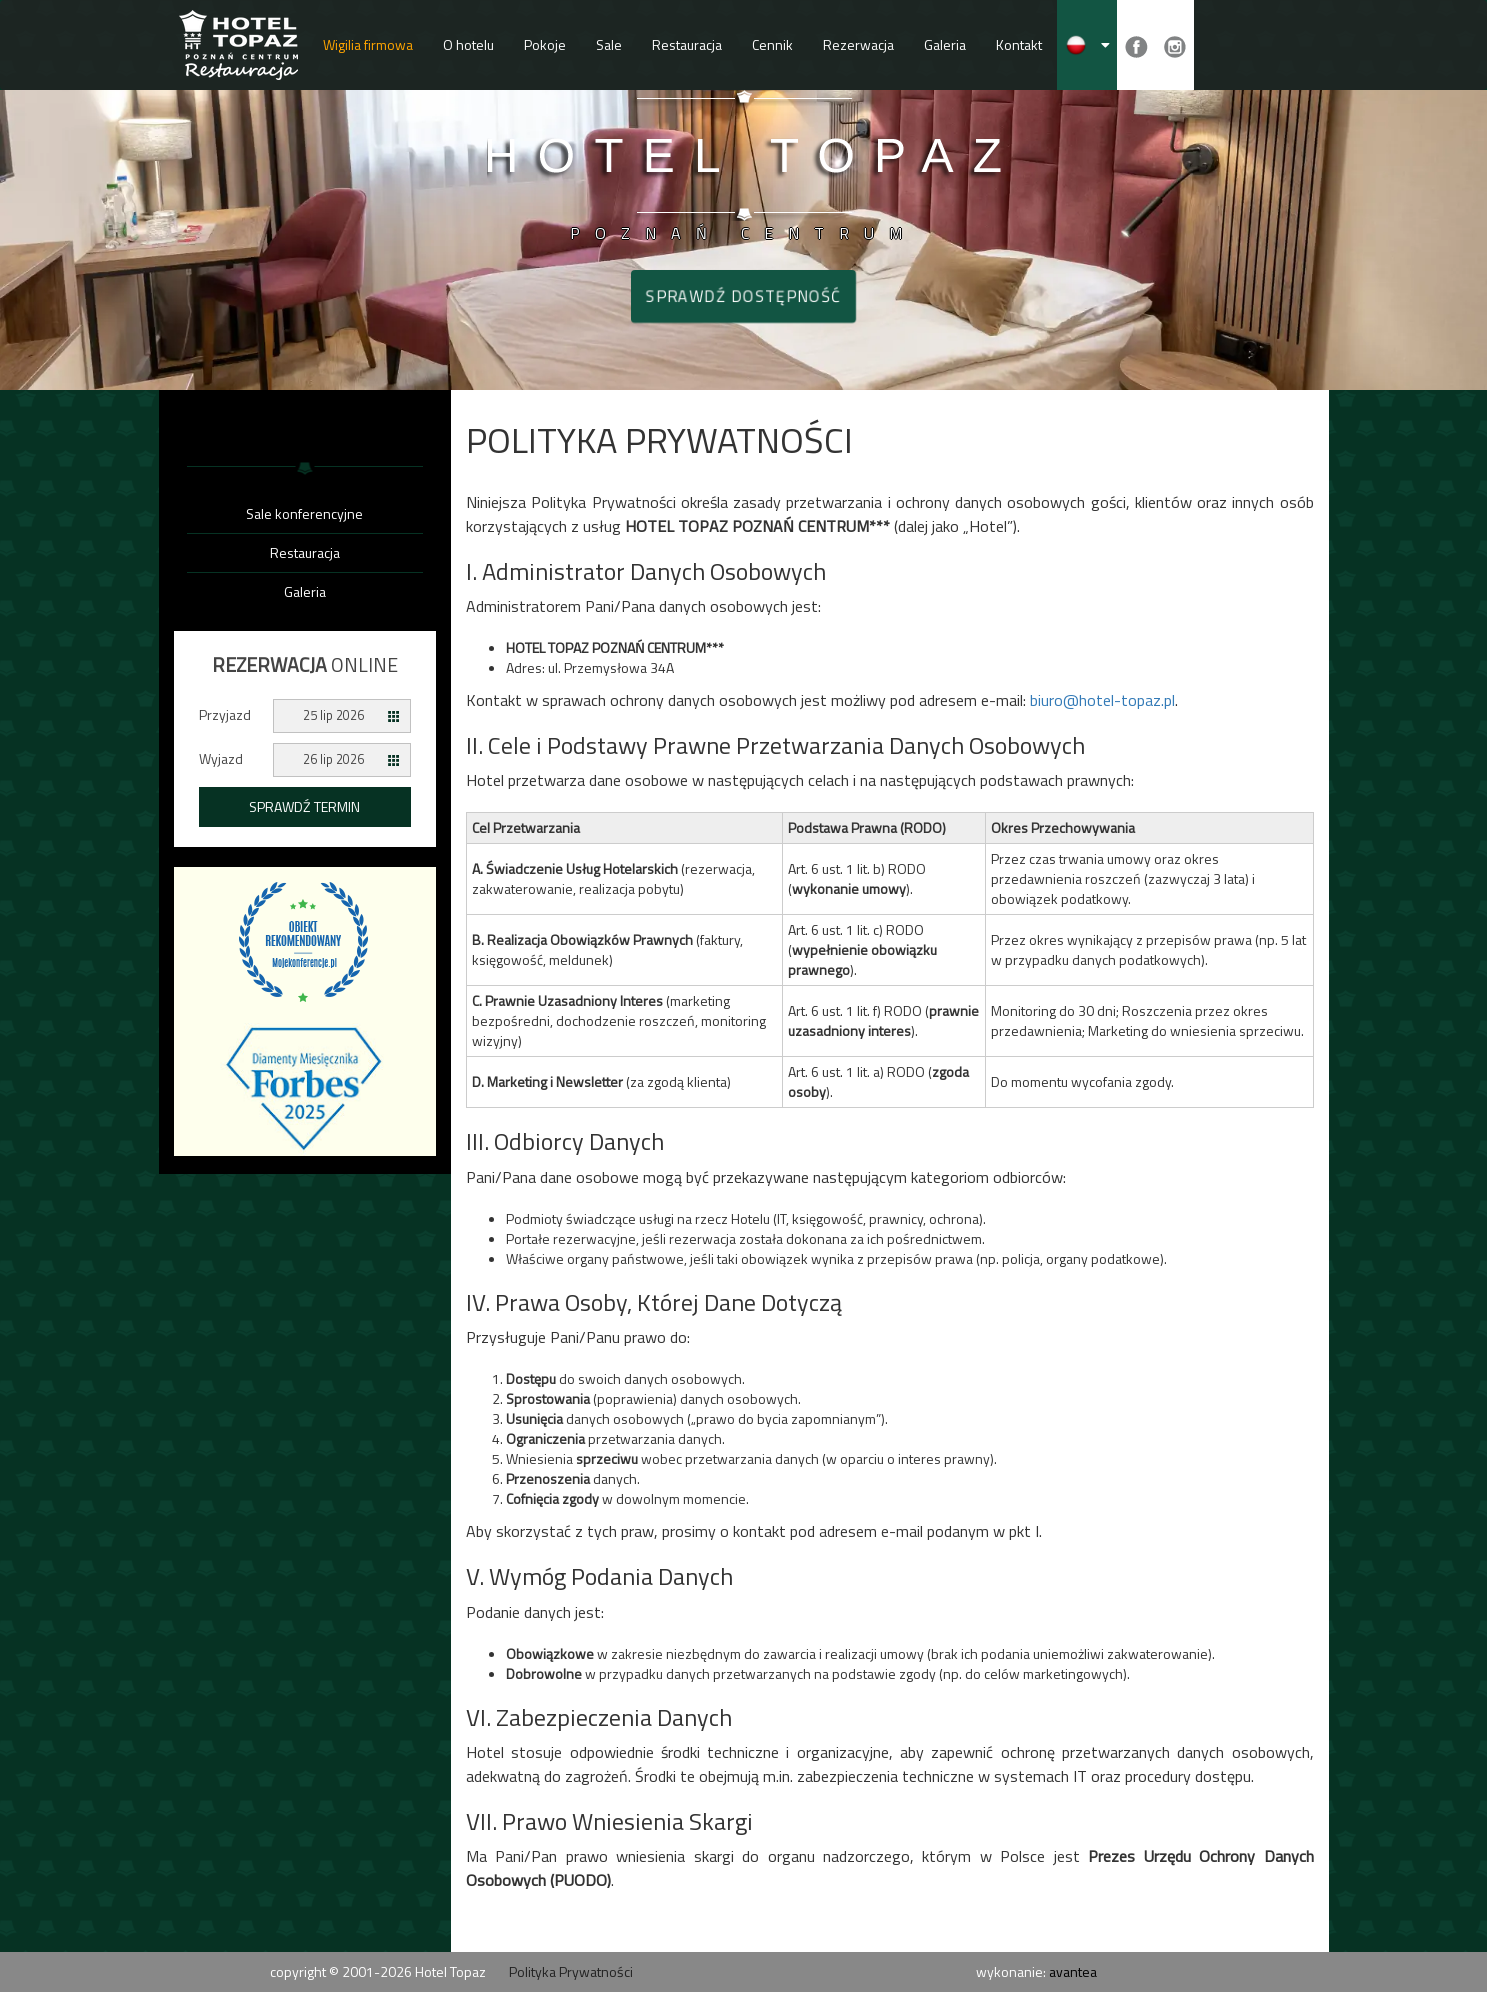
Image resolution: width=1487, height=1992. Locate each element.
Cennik (772, 44)
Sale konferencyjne (304, 513)
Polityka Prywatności (571, 1971)
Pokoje (545, 44)
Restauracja (687, 44)
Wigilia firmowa (368, 44)
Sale (609, 44)
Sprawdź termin (304, 806)
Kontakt (1019, 44)
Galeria (945, 44)
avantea (1073, 1971)
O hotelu (468, 44)
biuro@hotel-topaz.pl (1102, 700)
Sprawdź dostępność (744, 296)
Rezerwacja (858, 44)
